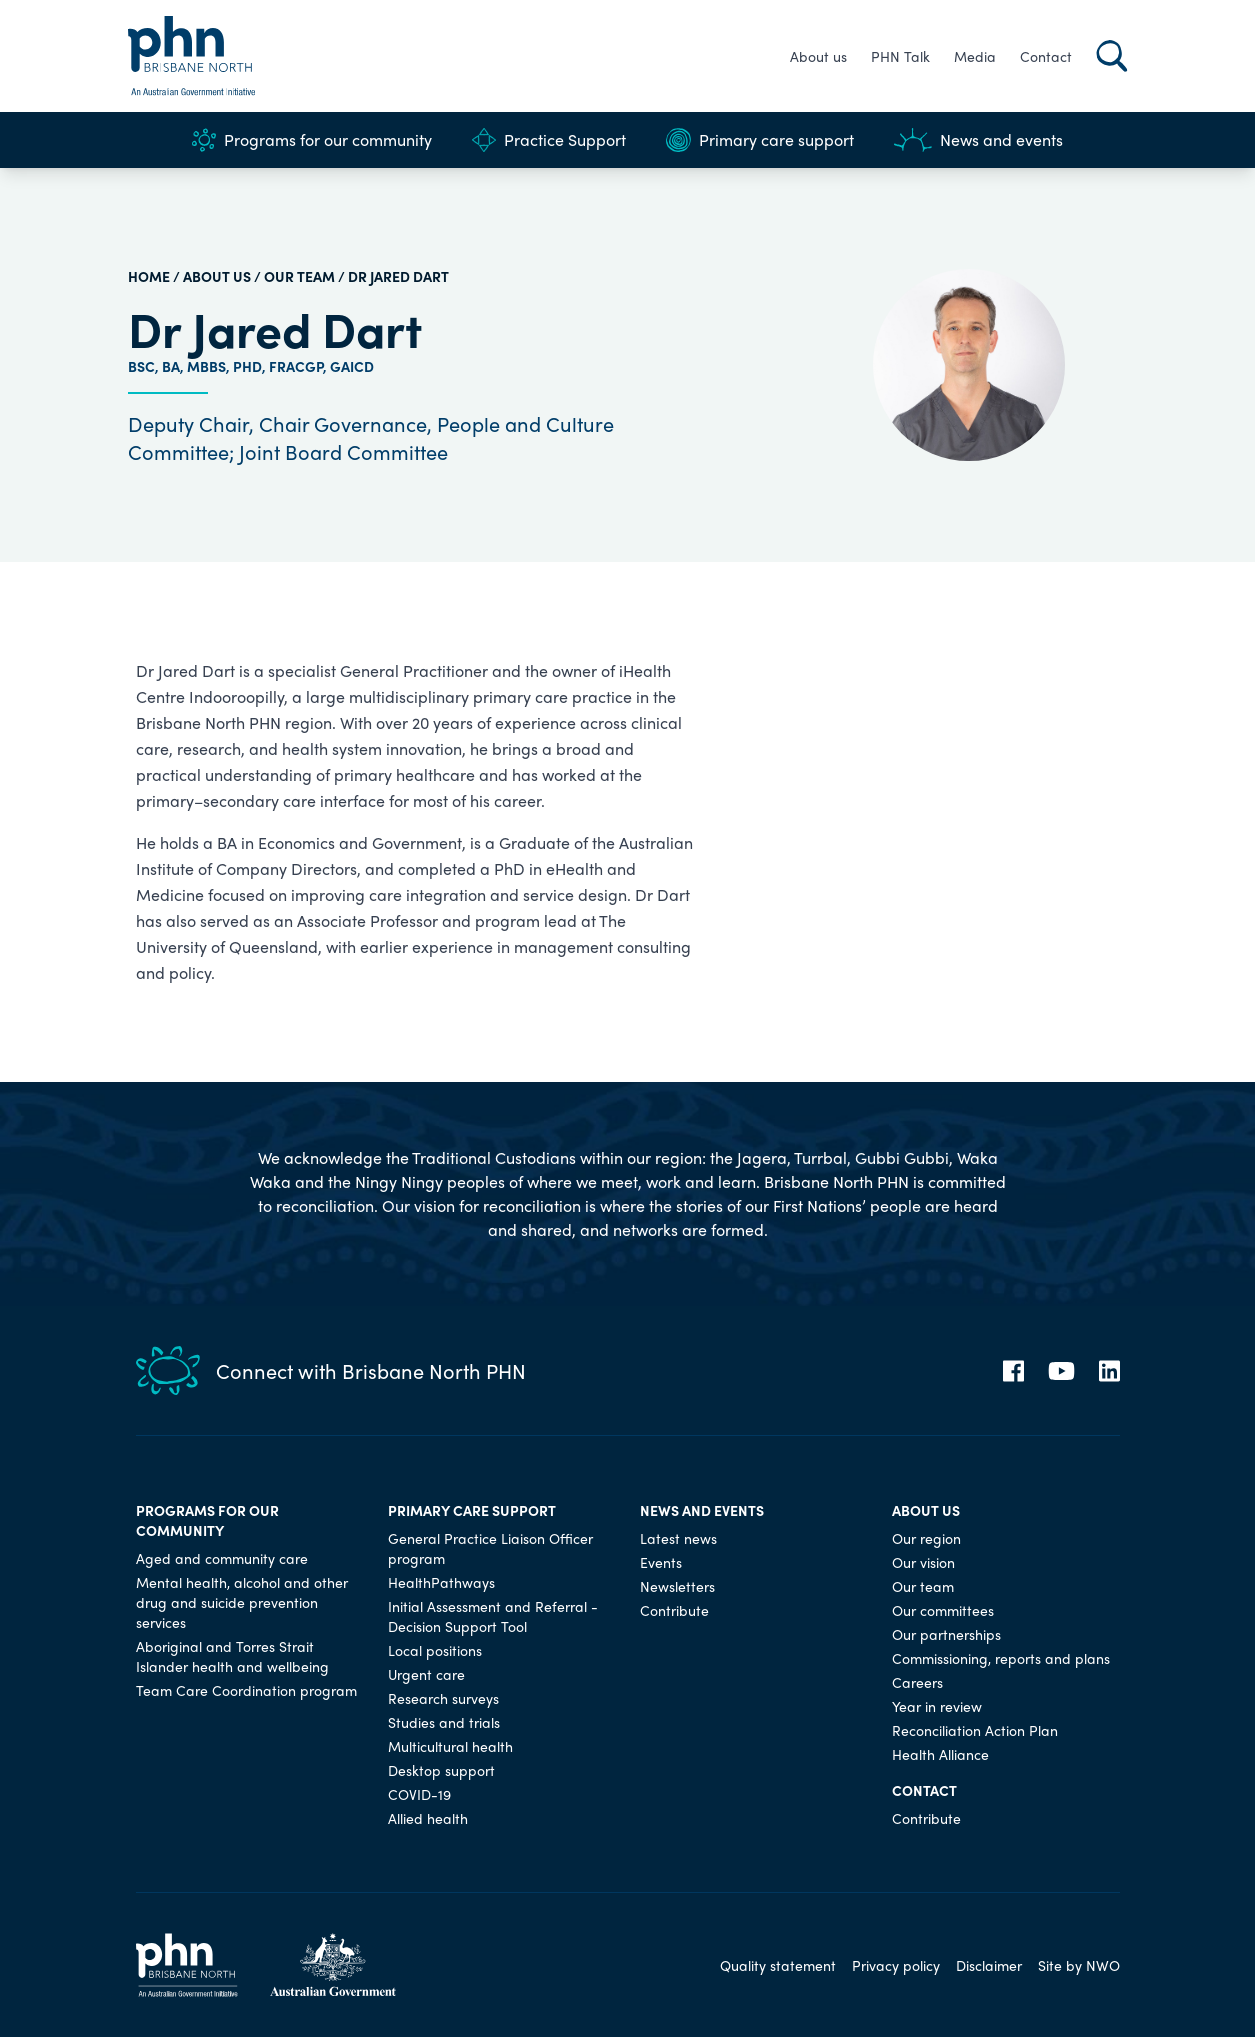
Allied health (428, 1818)
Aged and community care (222, 1558)
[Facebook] (1013, 1371)
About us (818, 56)
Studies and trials (444, 1722)
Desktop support (441, 1770)
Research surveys (443, 1698)
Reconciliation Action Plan (975, 1730)
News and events (978, 140)
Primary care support (760, 140)
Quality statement (778, 1965)
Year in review (937, 1706)
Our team (299, 276)
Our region (926, 1538)
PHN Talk (900, 56)
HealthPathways (441, 1582)
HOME (149, 276)
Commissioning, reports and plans (1001, 1658)
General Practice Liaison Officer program (490, 1548)
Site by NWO (1079, 1965)
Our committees (943, 1610)
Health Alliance (940, 1754)
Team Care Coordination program (246, 1690)
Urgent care (426, 1674)
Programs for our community (312, 140)
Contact (1046, 56)
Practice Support (549, 140)
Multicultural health (450, 1746)
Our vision (923, 1562)
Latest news (678, 1538)
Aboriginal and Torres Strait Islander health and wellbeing (232, 1656)
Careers (917, 1682)
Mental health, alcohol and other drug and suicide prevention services (242, 1602)
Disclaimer (989, 1965)
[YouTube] (1061, 1371)
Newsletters (677, 1586)
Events (661, 1562)
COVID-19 (419, 1794)
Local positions (435, 1650)
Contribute (674, 1610)
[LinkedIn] (1109, 1371)
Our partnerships (946, 1634)
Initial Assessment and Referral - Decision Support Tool (493, 1616)
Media (975, 56)
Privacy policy (896, 1965)
